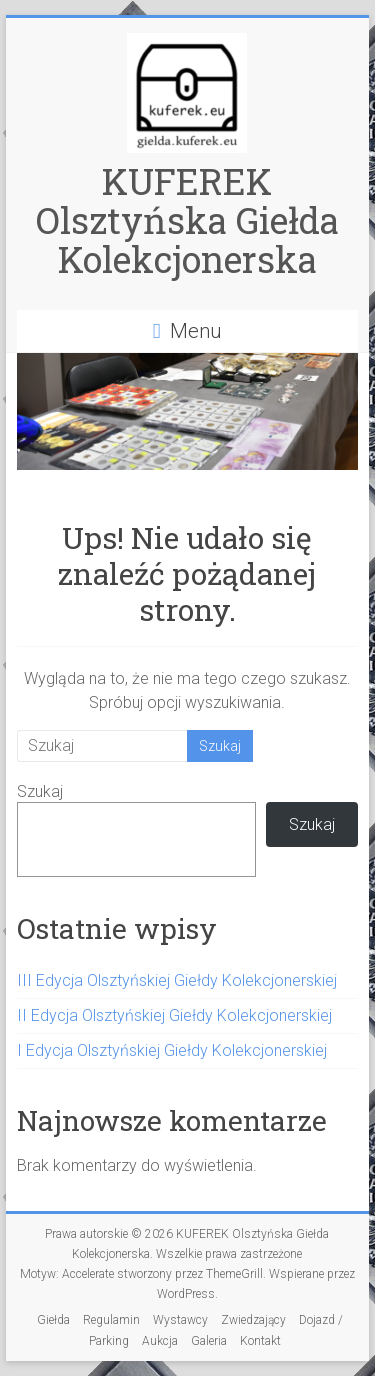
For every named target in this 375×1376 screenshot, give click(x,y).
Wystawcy (180, 1320)
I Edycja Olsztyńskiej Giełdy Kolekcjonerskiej (172, 1050)
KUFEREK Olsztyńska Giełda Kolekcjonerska (187, 220)
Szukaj (40, 791)
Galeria (209, 1341)
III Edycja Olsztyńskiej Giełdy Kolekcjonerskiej (177, 980)
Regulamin (111, 1320)
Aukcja (160, 1341)
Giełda (53, 1320)
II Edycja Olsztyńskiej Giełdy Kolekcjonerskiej (174, 1015)
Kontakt (260, 1341)
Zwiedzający (253, 1320)
